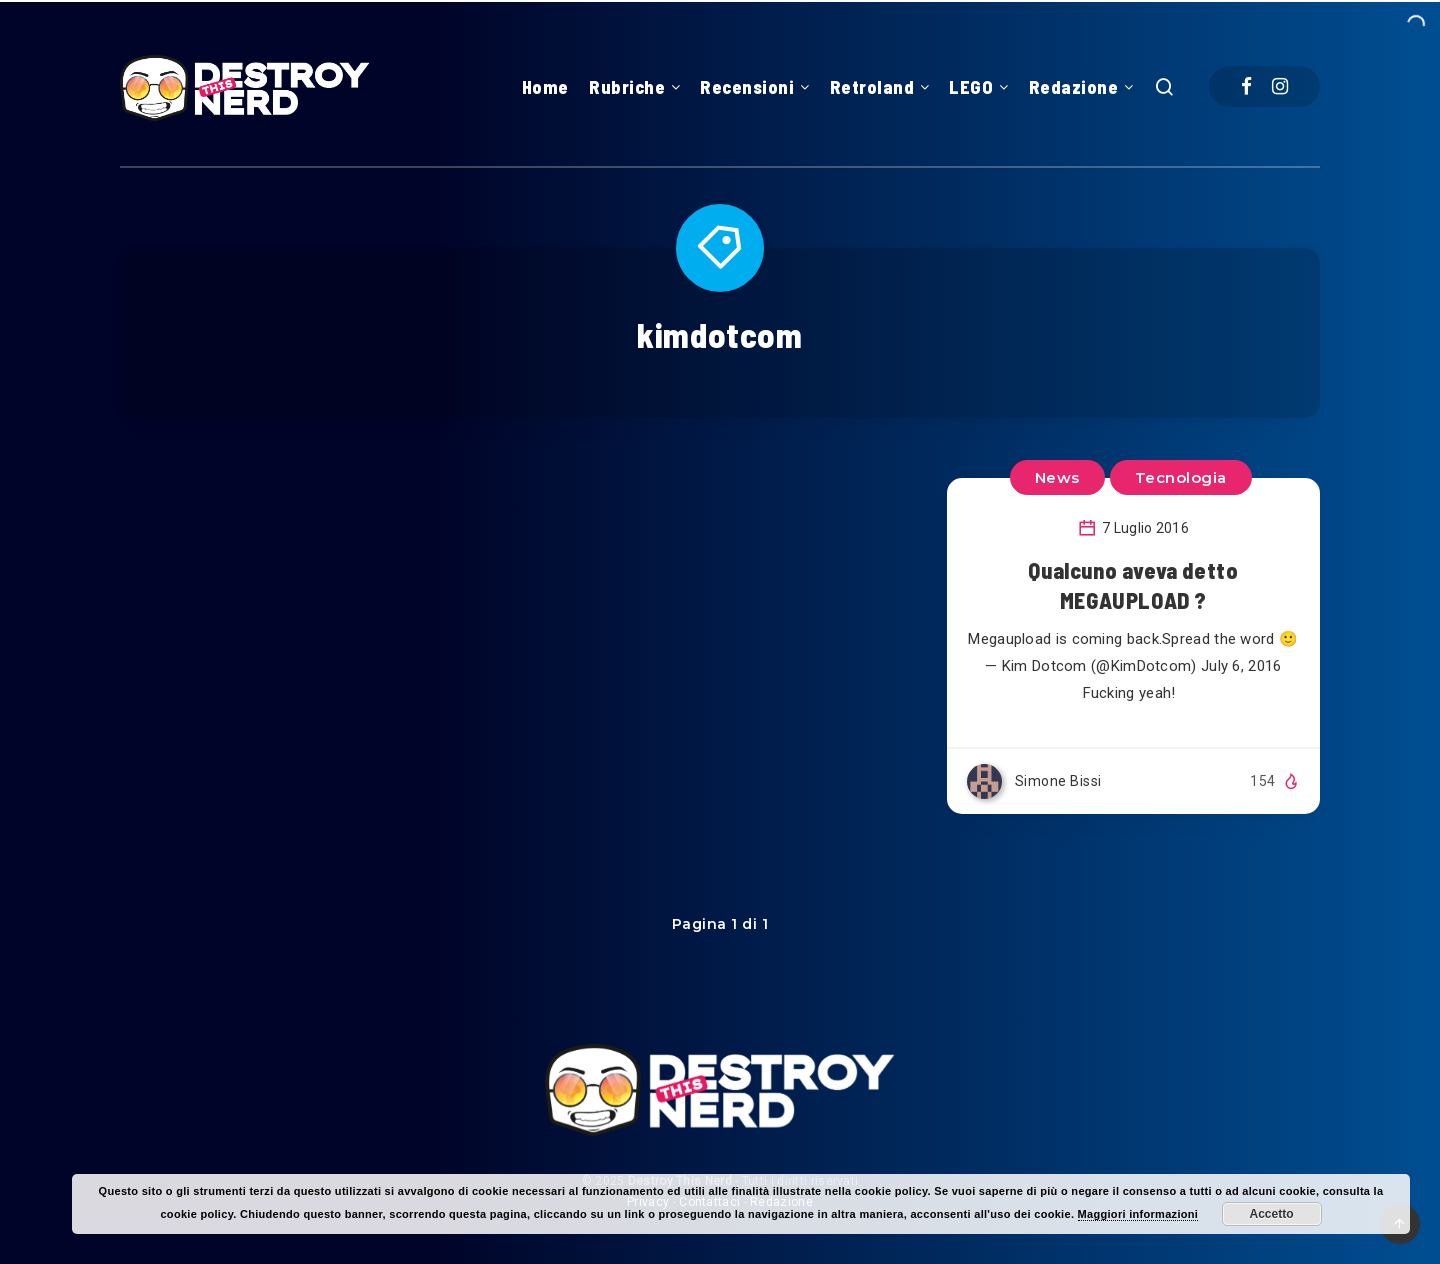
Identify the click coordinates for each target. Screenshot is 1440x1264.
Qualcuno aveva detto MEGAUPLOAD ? (1133, 585)
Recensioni (747, 87)
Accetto (1272, 1214)
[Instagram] (1280, 86)
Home (545, 87)
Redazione (1074, 87)
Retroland (872, 87)
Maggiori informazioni (1138, 1214)
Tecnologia (1181, 477)
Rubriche (627, 87)
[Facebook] (1246, 86)
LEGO (971, 87)
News (1057, 477)
